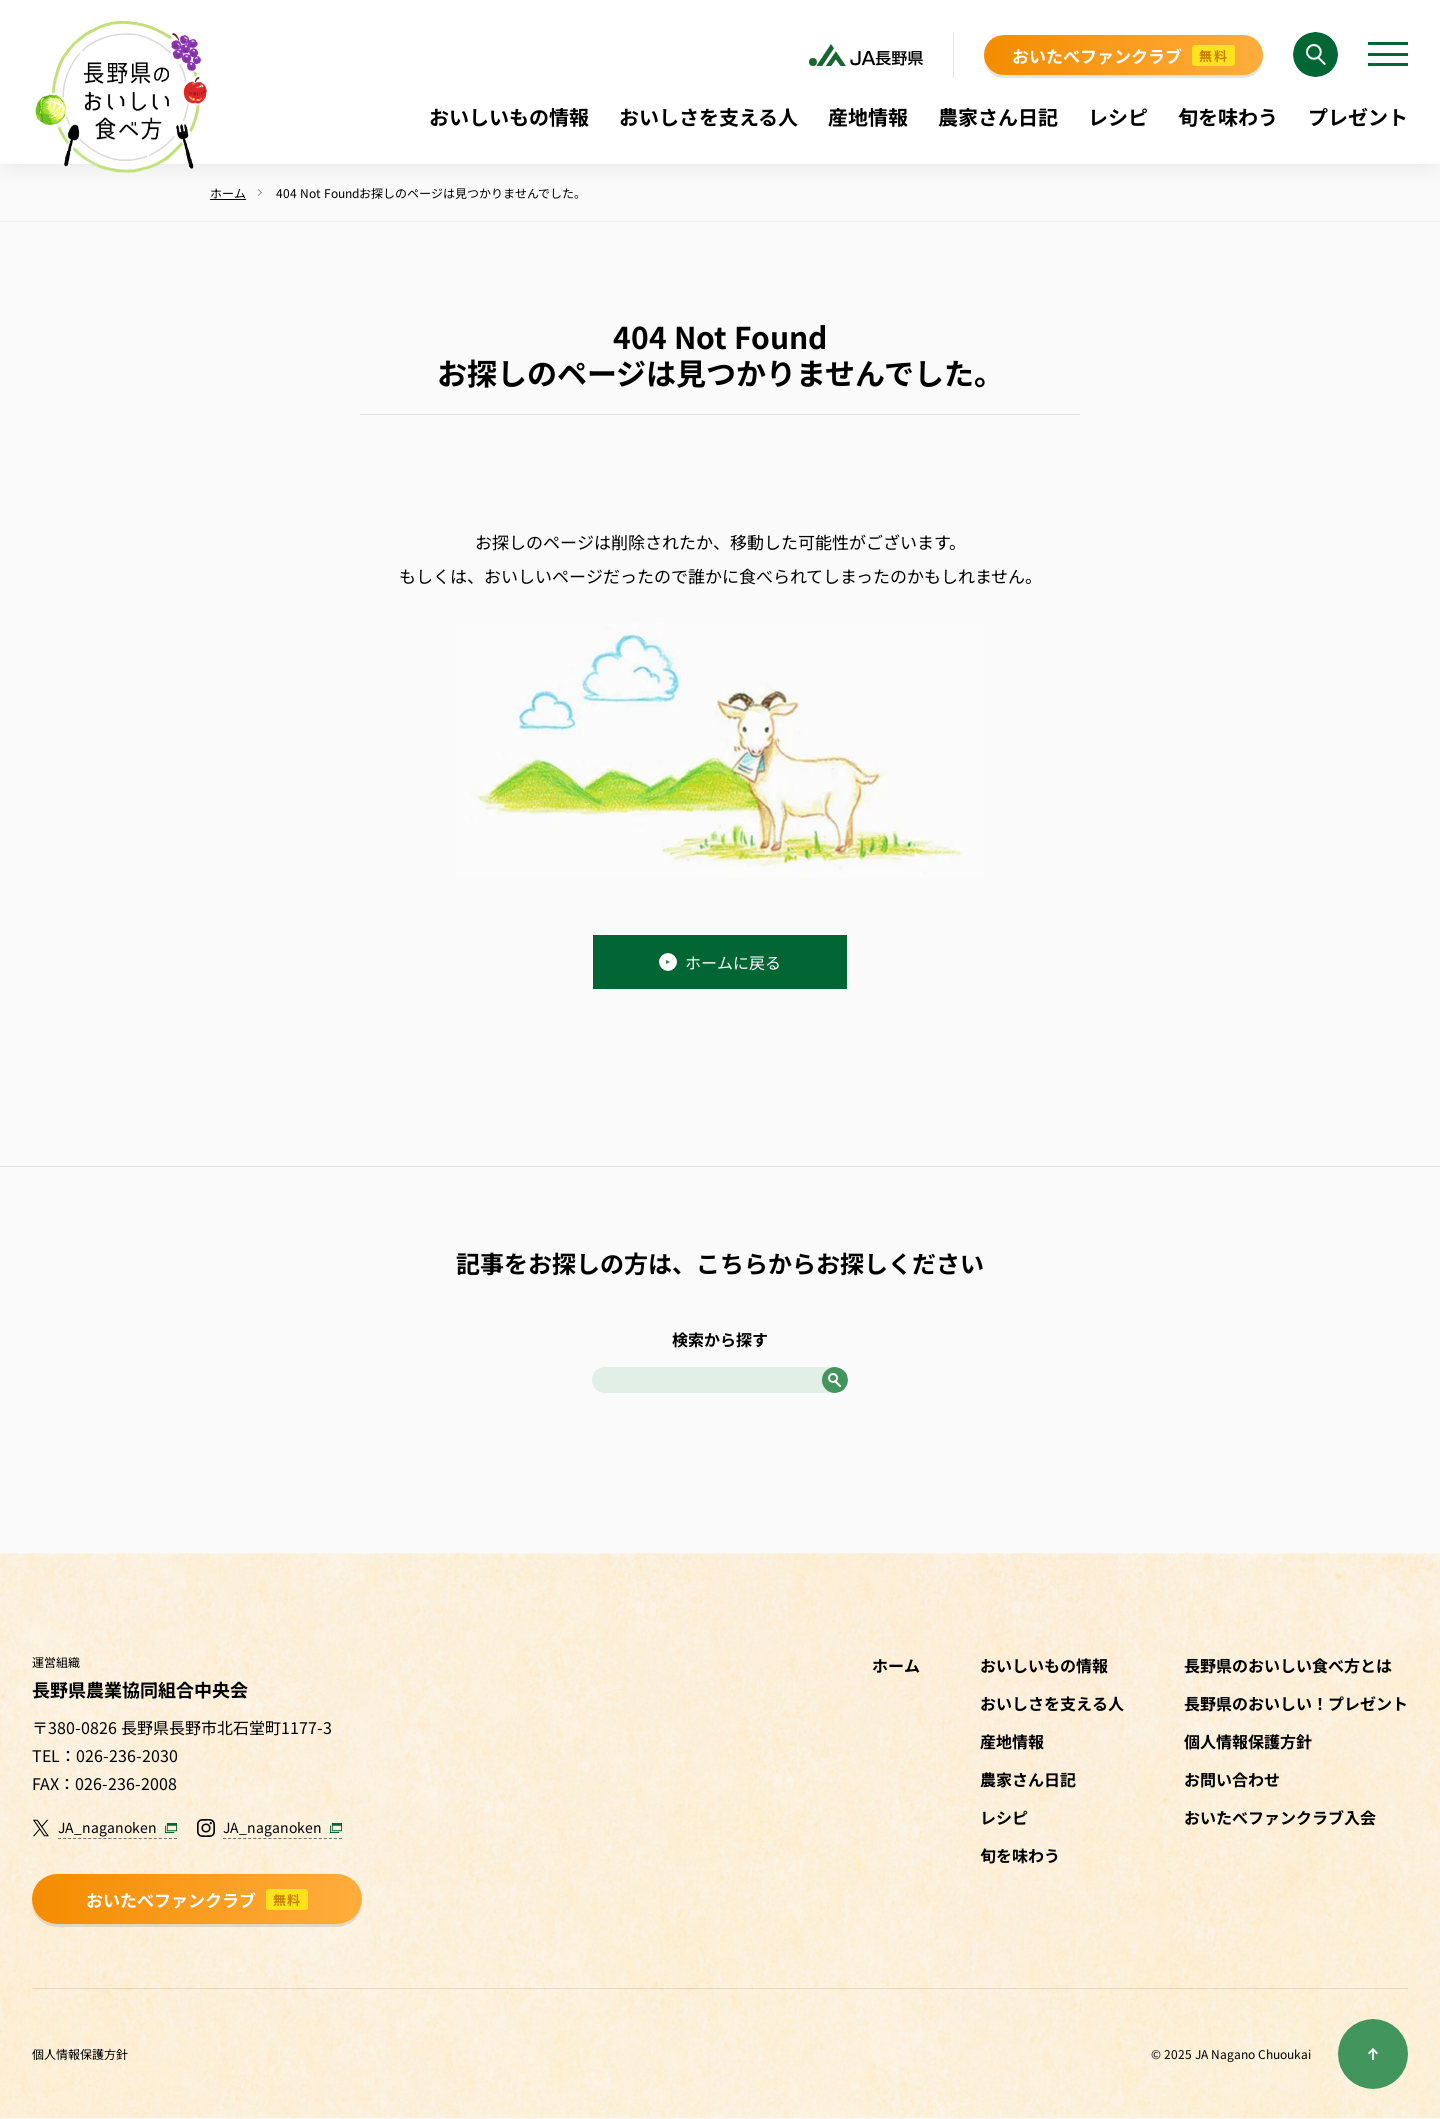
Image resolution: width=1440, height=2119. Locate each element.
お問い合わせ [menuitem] (1232, 1779)
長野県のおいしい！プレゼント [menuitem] (1296, 1703)
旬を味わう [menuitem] (1228, 116)
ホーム (896, 1665)
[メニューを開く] (1388, 55)
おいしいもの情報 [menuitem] (509, 116)
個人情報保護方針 (80, 2053)
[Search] (1315, 54)
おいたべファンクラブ (1123, 55)
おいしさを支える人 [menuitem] (708, 116)
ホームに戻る (720, 962)
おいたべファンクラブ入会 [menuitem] (1280, 1817)
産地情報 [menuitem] (868, 116)
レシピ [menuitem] (1118, 116)
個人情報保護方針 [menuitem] (1248, 1741)
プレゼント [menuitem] (1358, 116)
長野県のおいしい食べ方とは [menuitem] (1288, 1665)
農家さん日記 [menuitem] (998, 116)
